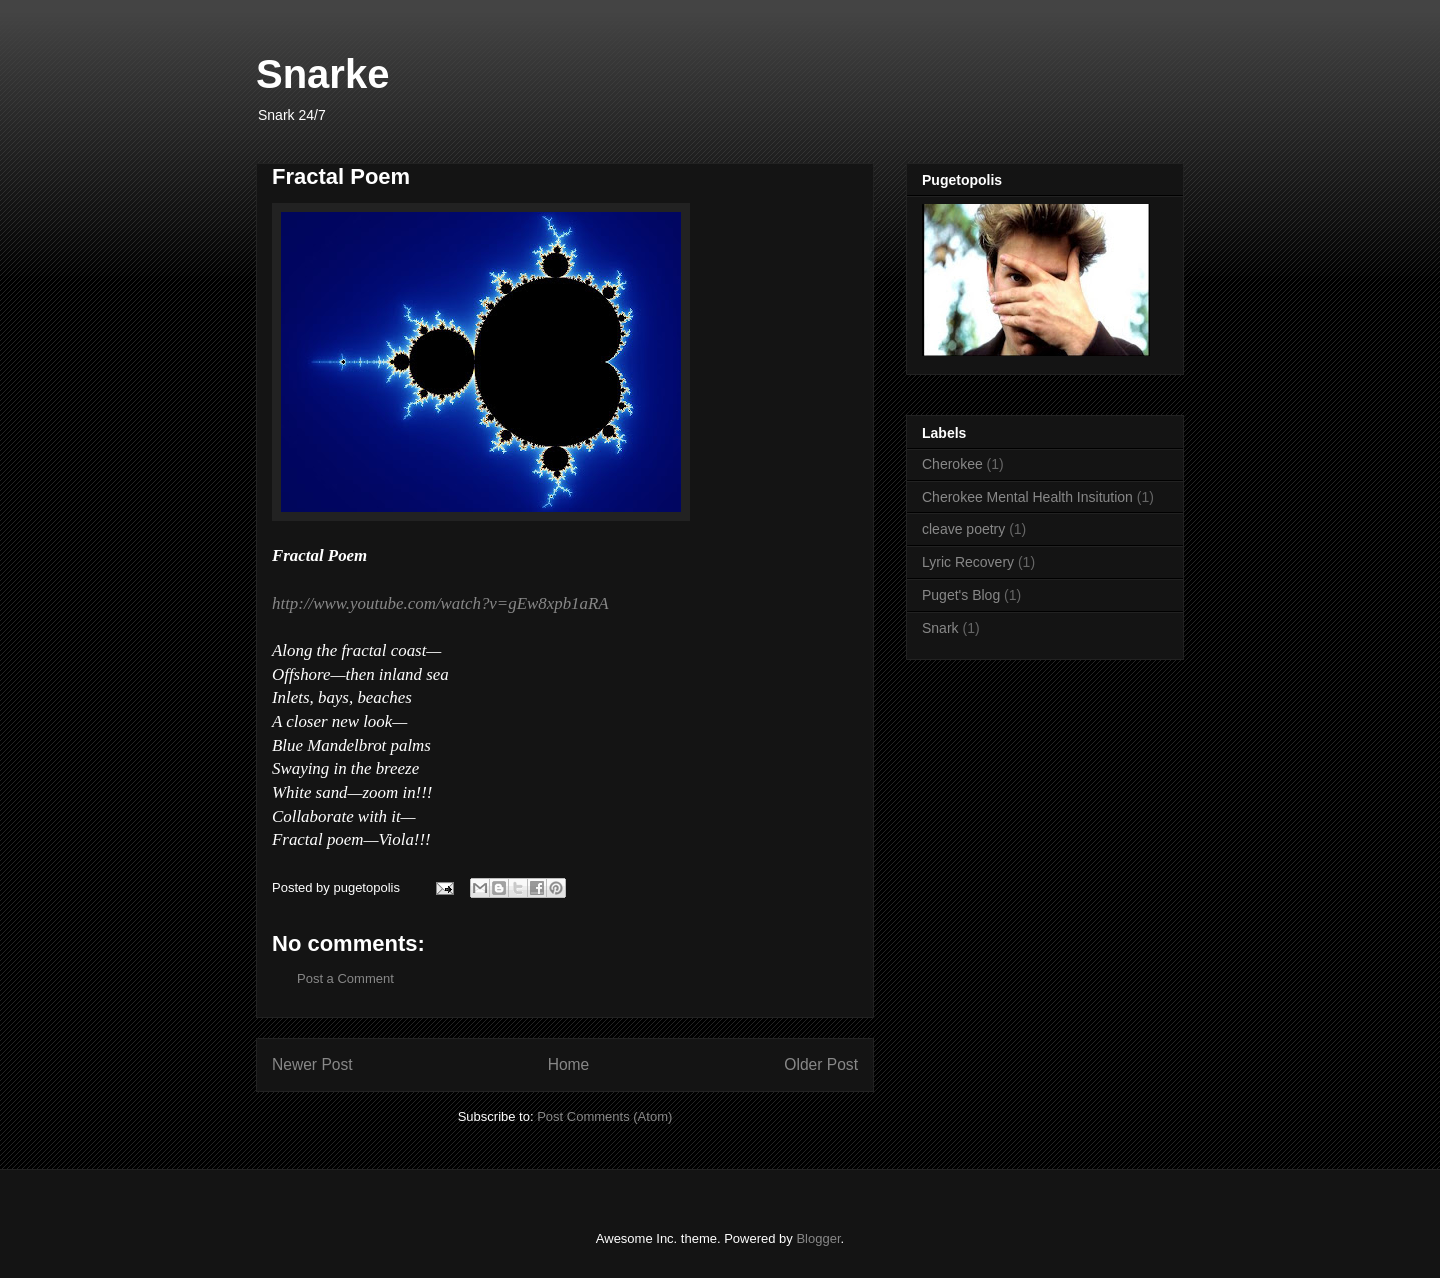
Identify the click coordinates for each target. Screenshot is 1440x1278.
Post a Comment (345, 978)
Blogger (818, 1238)
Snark (940, 628)
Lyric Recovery (968, 562)
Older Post (821, 1064)
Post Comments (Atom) (604, 1116)
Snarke (322, 74)
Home (569, 1064)
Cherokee (952, 464)
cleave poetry (963, 529)
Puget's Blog (961, 595)
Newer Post (312, 1064)
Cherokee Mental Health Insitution (1027, 497)
